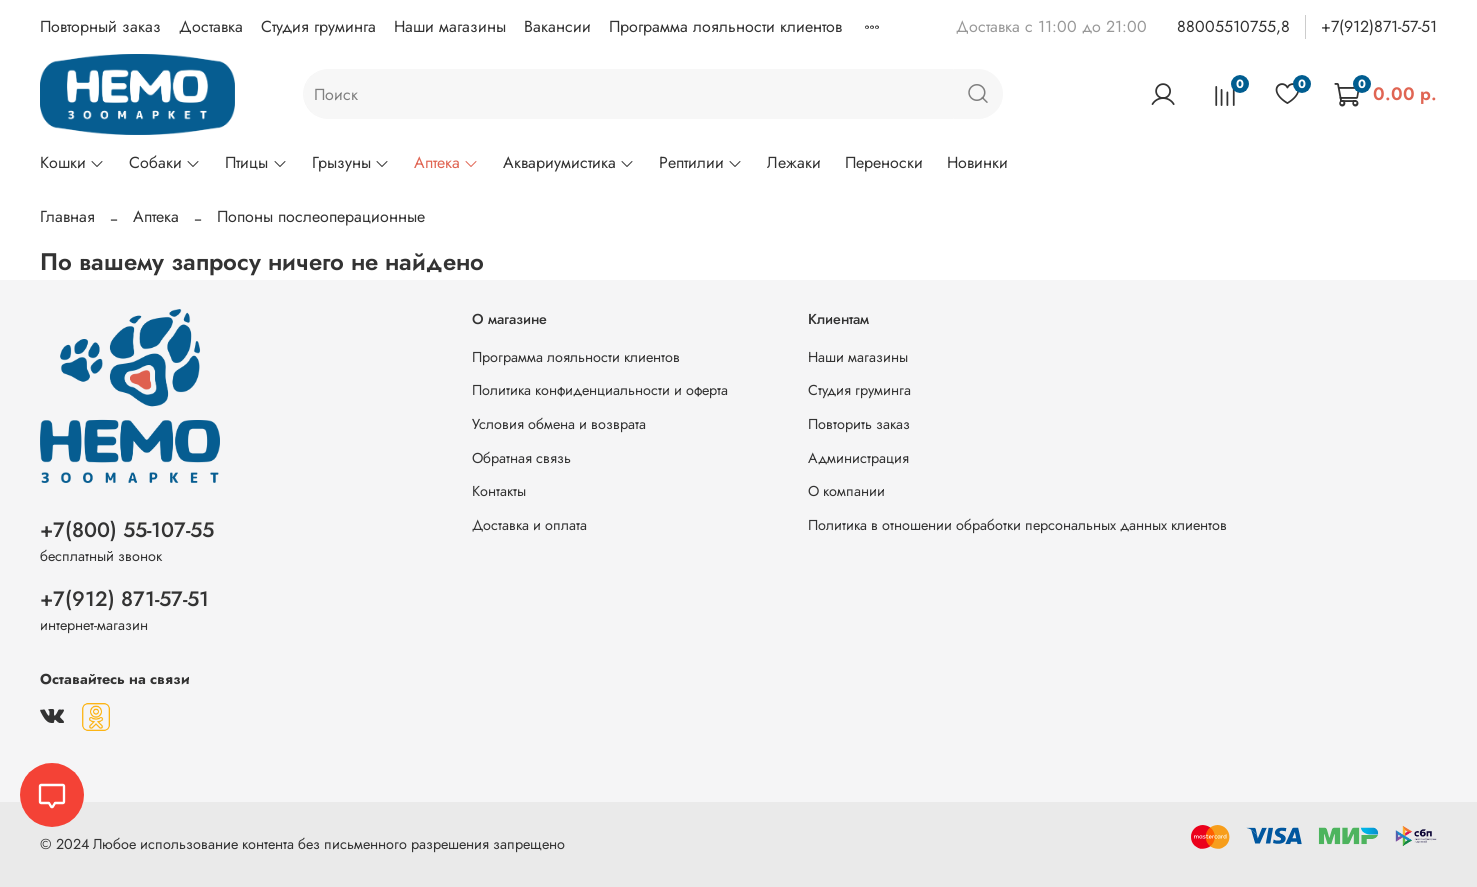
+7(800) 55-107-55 (127, 530)
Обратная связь (521, 458)
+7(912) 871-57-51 (124, 599)
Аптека (446, 162)
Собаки (165, 162)
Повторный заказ (100, 26)
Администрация (858, 458)
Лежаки (794, 162)
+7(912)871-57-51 (1379, 26)
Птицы (256, 162)
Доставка (211, 26)
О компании (846, 491)
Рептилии (701, 162)
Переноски (884, 162)
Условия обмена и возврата (559, 424)
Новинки (977, 162)
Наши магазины (450, 26)
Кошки (72, 162)
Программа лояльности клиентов (725, 26)
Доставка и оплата (529, 525)
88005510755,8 (1233, 26)
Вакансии (557, 26)
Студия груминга (318, 26)
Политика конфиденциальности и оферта (600, 390)
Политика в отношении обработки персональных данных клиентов (1017, 525)
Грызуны (351, 162)
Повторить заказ (859, 424)
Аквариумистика (569, 162)
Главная (67, 216)
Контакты (499, 491)
